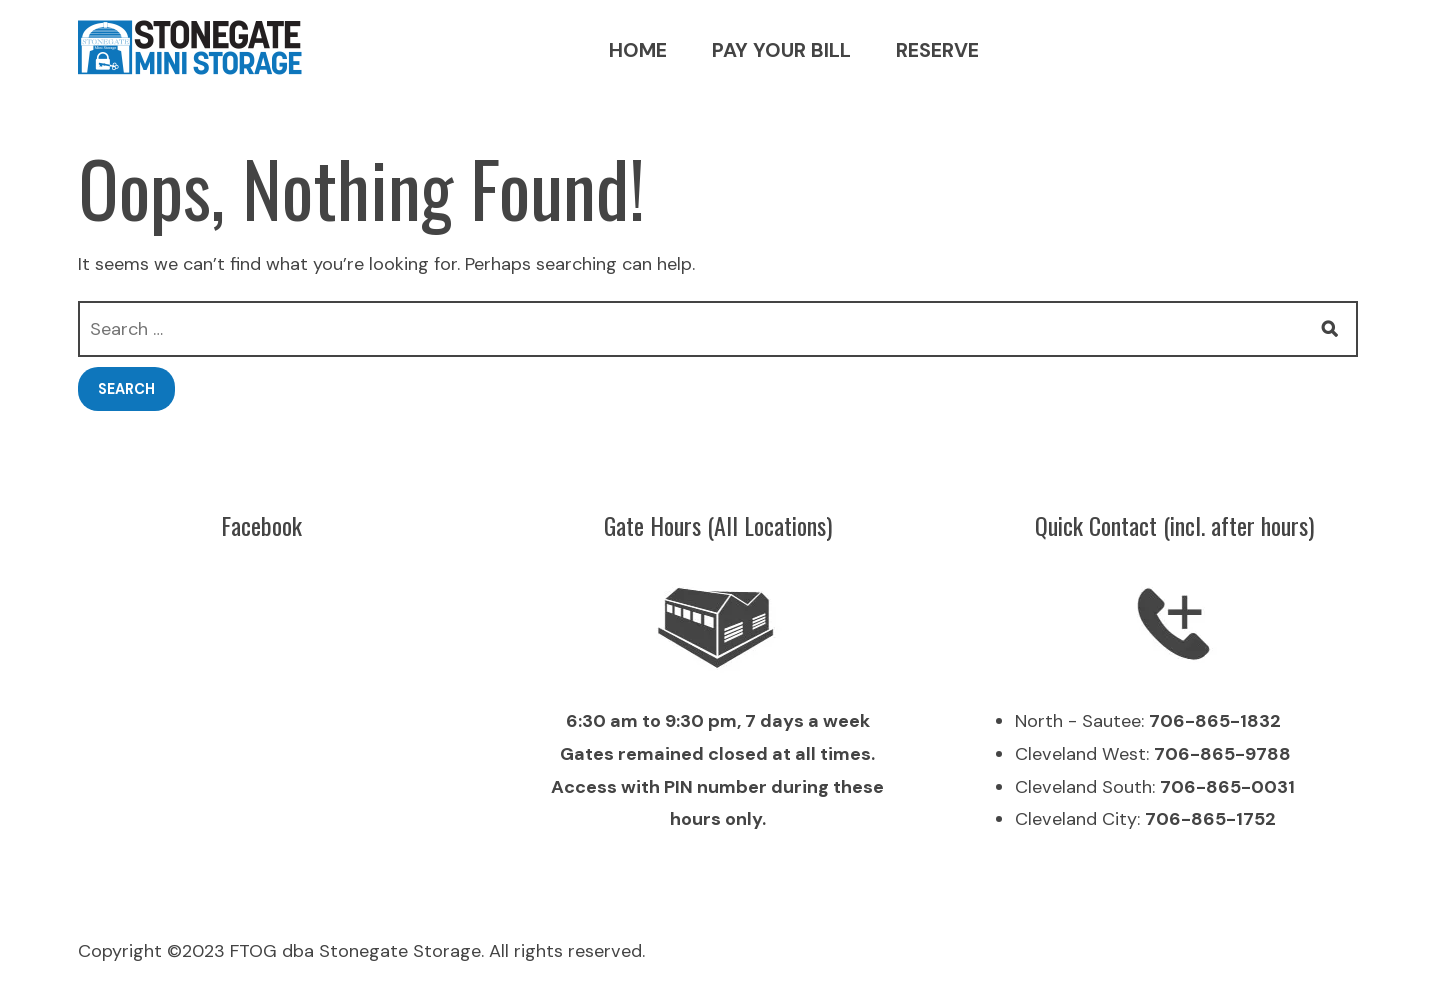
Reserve (937, 50)
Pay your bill (781, 50)
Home (638, 50)
